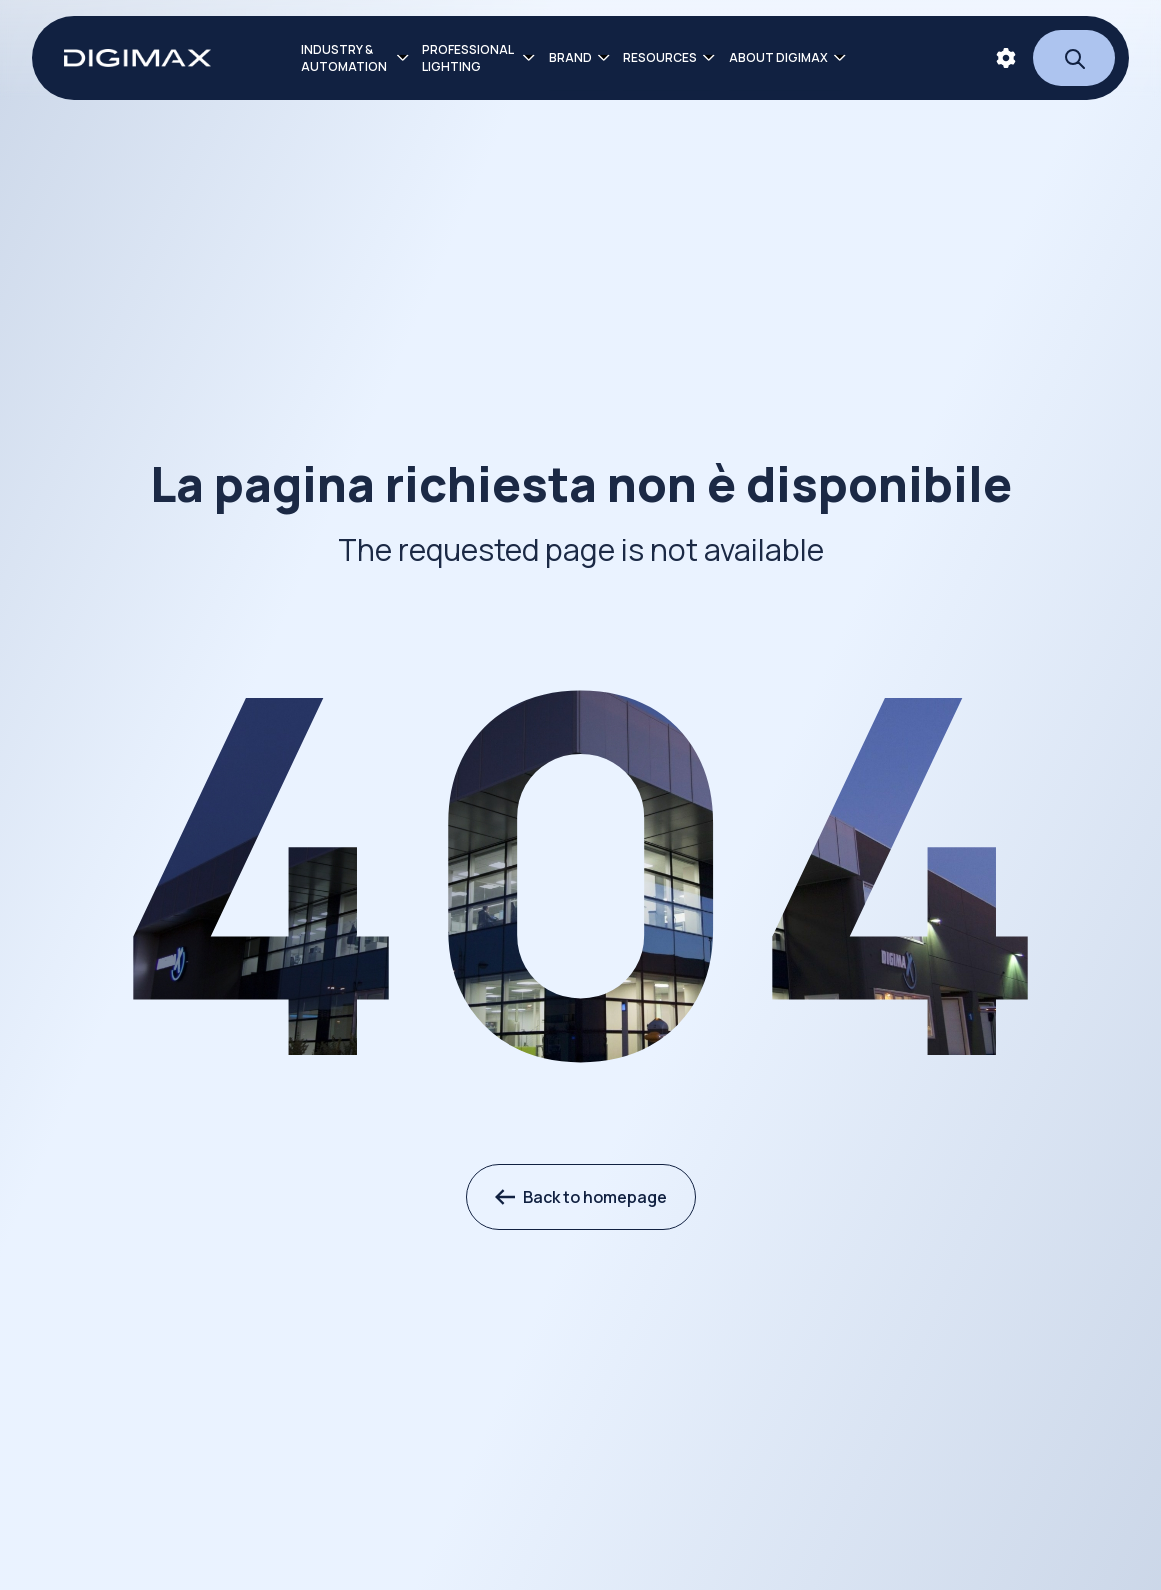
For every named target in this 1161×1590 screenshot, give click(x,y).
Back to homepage (581, 1197)
